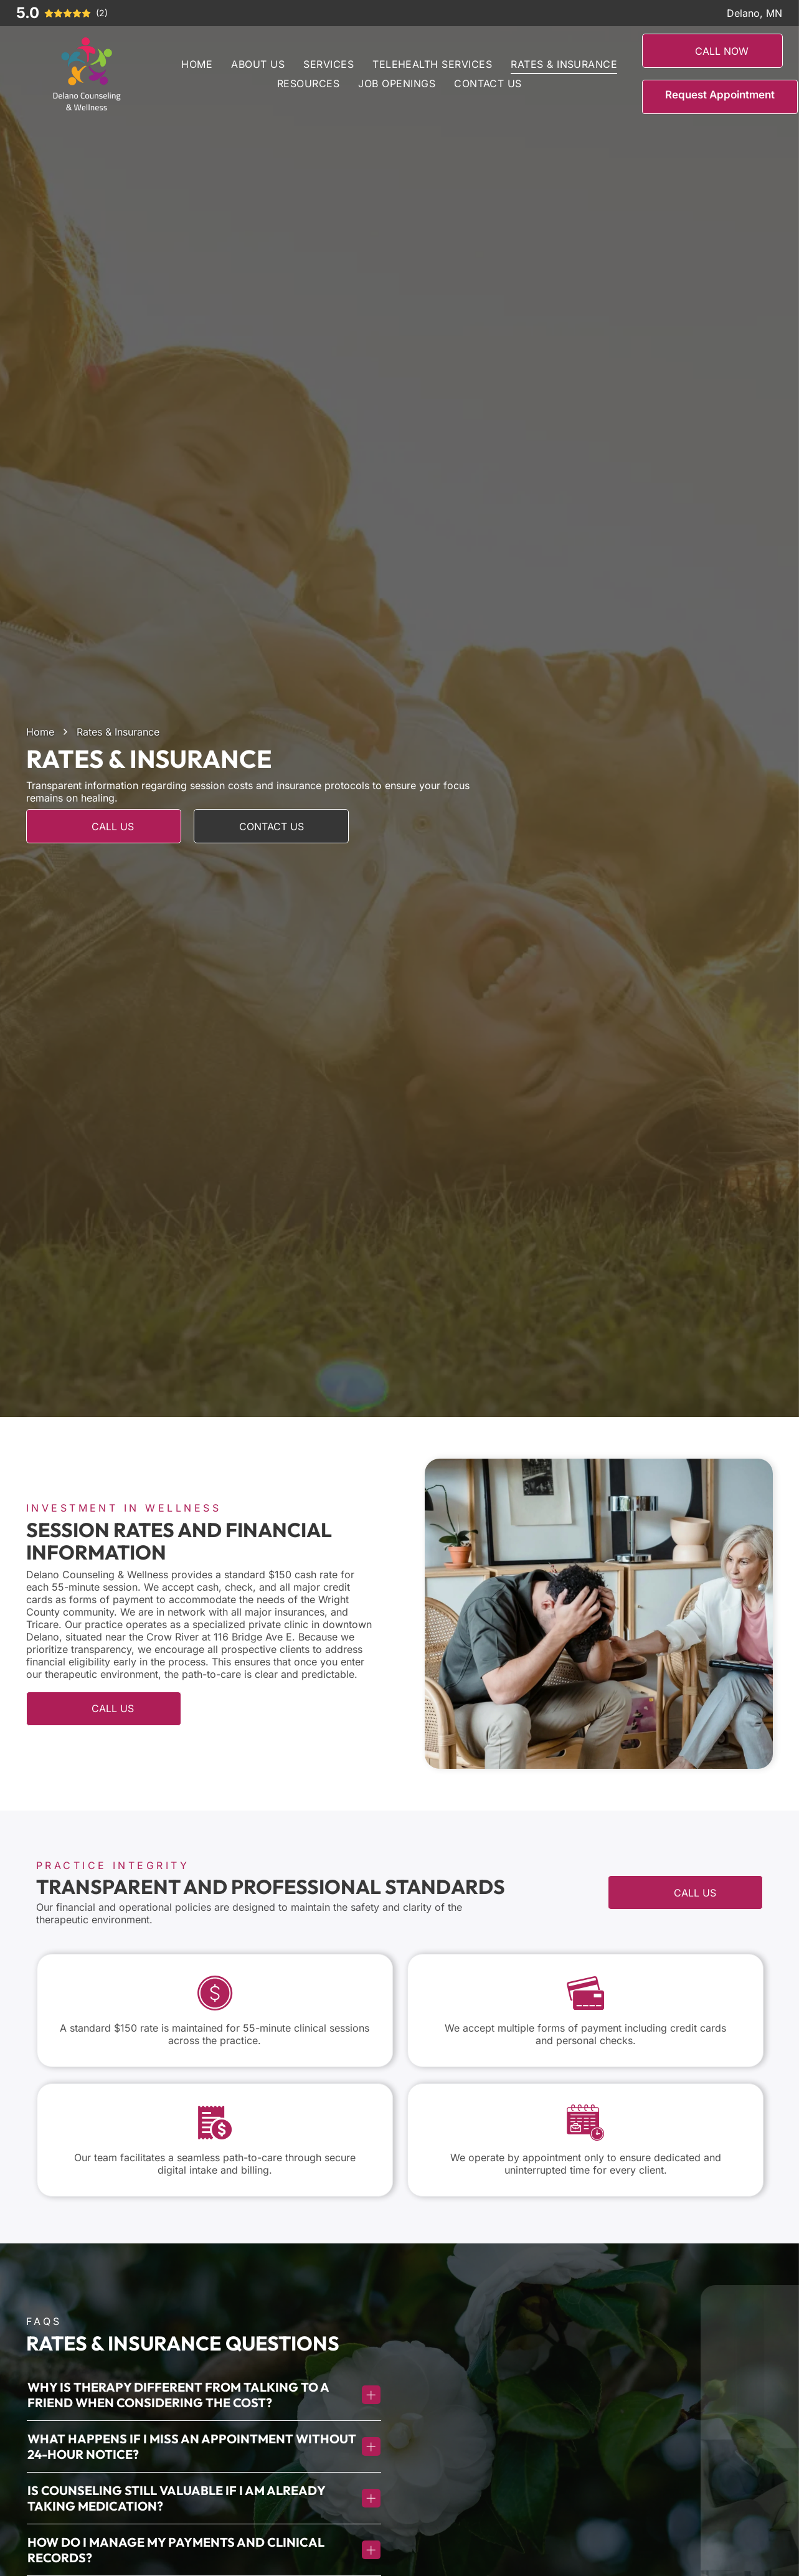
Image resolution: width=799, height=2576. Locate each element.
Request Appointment (720, 94)
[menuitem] (197, 64)
